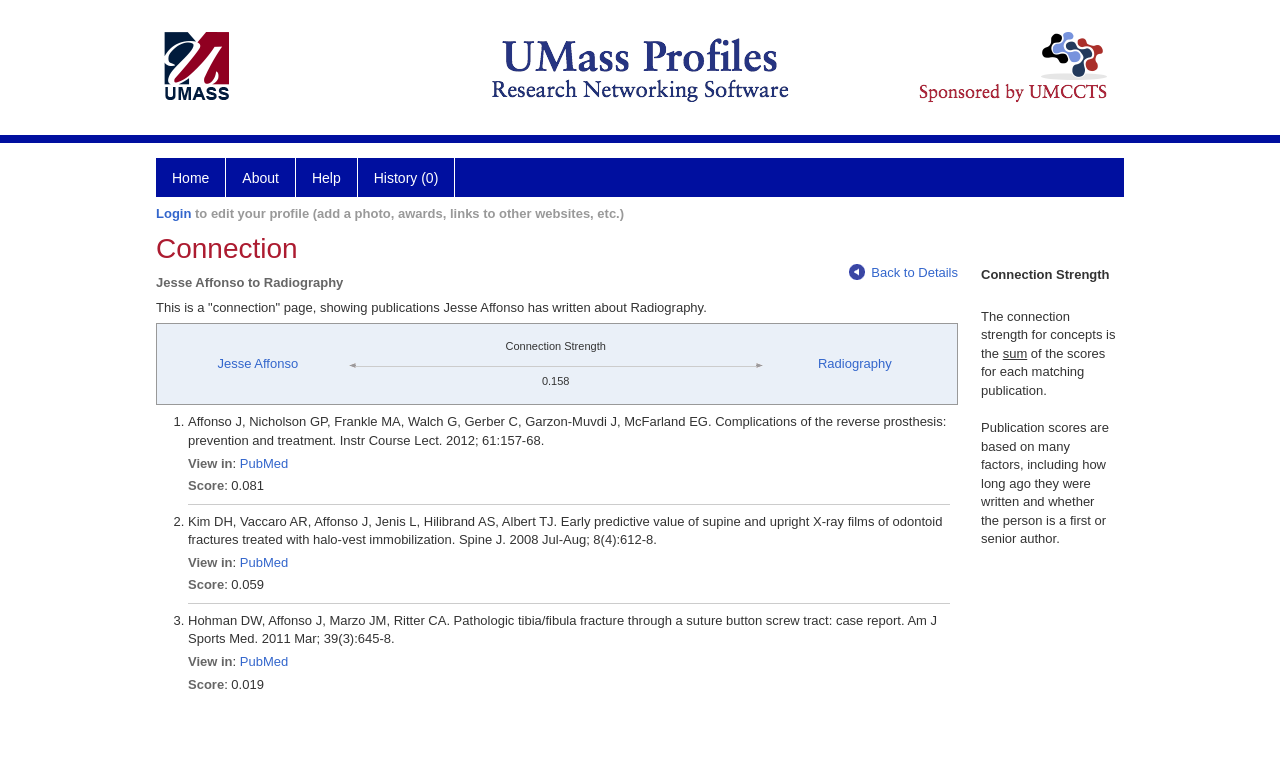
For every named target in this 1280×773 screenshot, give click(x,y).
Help (326, 178)
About (260, 178)
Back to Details (903, 272)
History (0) (406, 178)
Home (190, 178)
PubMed (264, 463)
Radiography (855, 363)
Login (173, 213)
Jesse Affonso (257, 363)
